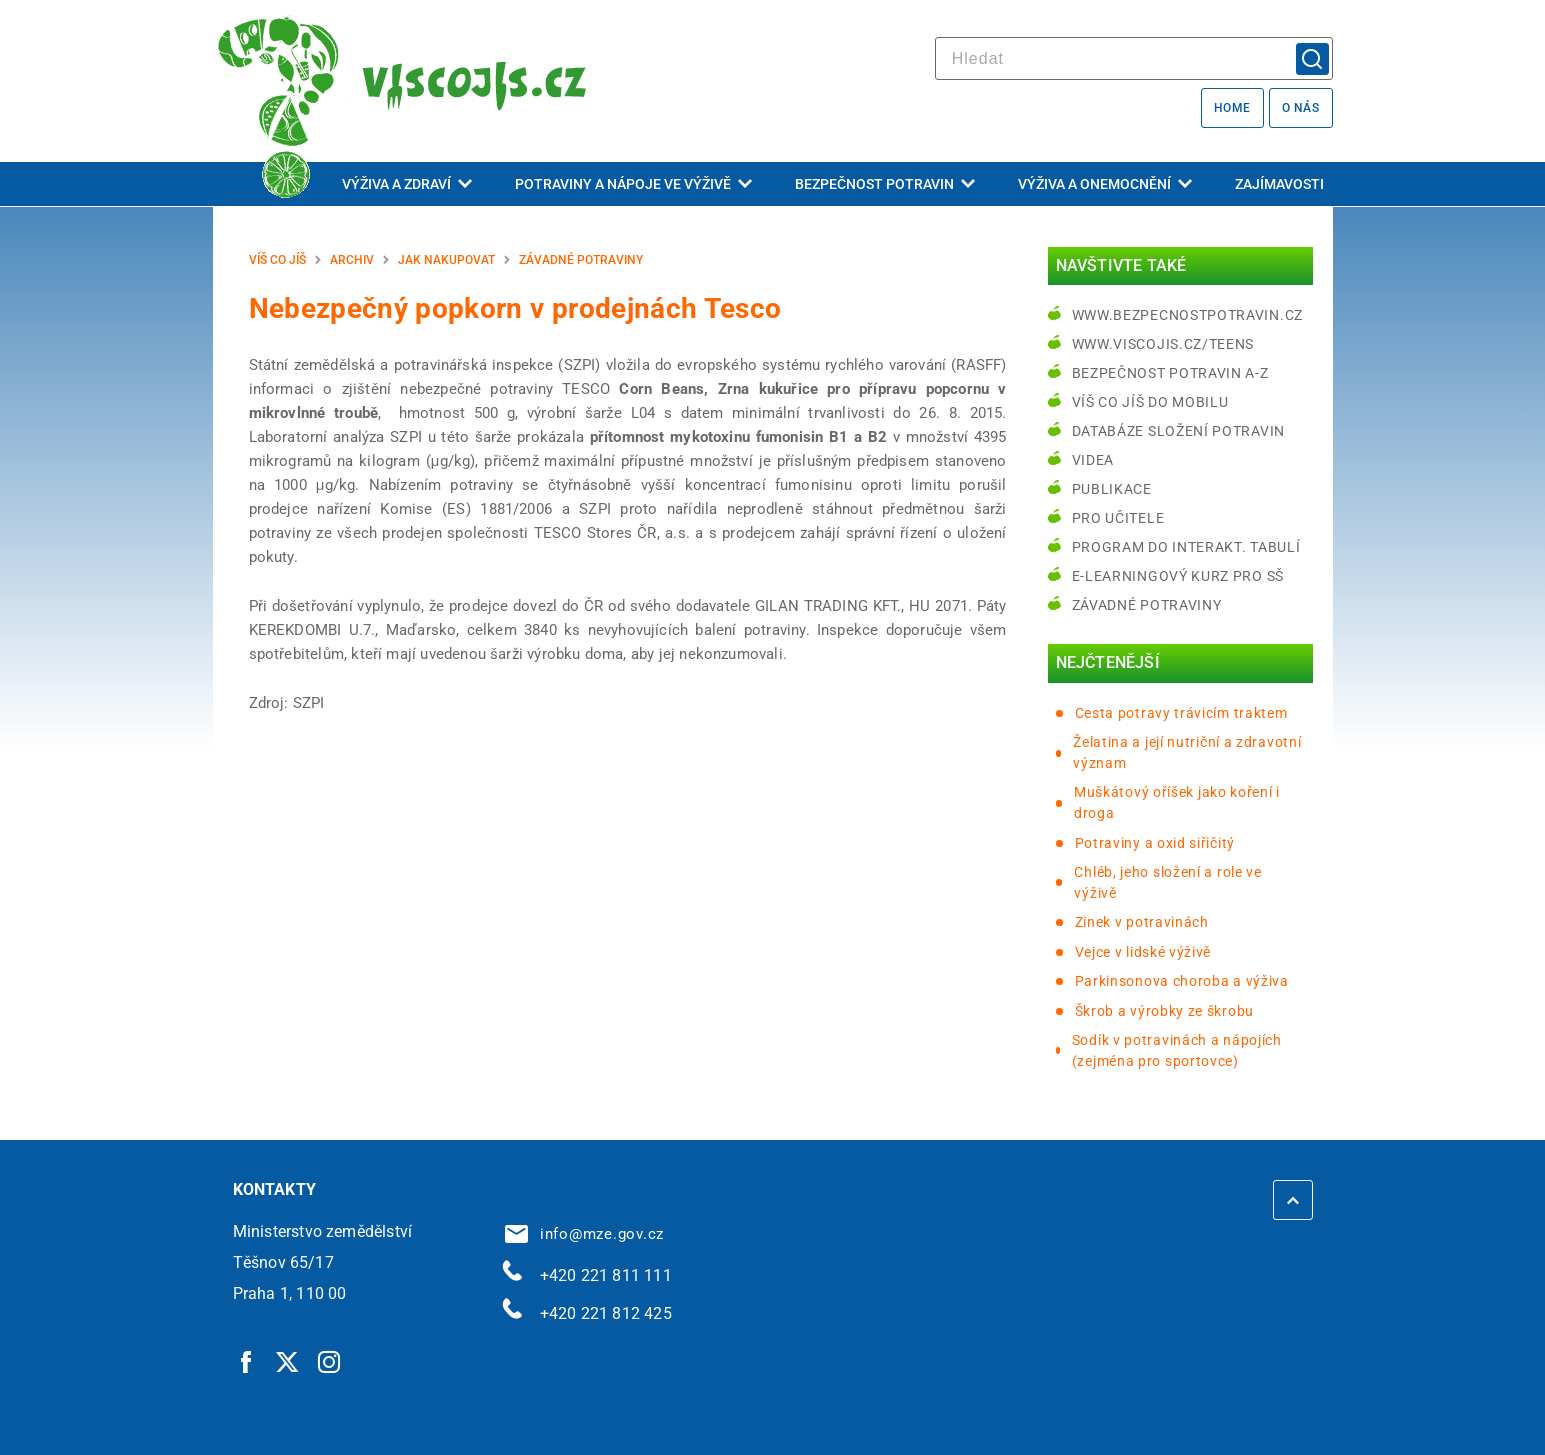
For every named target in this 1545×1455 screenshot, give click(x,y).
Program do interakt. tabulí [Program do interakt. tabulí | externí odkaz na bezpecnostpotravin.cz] (1186, 547)
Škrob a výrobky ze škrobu (1165, 1011)
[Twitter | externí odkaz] (288, 1361)
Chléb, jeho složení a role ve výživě (1167, 882)
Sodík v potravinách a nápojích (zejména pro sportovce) (1177, 1050)
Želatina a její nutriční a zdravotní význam (1187, 752)
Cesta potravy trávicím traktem (1181, 713)
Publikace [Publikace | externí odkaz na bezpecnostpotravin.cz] (1112, 489)
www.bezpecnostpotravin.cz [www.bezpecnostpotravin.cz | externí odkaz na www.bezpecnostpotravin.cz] (1188, 315)
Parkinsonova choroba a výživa (1182, 981)
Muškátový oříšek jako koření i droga (1177, 802)
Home (1232, 108)
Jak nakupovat (446, 260)
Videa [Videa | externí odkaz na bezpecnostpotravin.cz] (1093, 460)
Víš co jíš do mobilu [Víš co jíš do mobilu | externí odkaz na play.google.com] (1150, 402)
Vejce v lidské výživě (1143, 952)
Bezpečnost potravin (885, 184)
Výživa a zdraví (407, 184)
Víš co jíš (277, 260)
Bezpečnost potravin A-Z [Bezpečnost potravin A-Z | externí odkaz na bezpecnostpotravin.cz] (1170, 373)
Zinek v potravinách (1142, 922)
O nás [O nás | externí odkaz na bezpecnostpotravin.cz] (1301, 108)
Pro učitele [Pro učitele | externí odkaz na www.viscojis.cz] (1118, 518)
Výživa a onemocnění (1105, 184)
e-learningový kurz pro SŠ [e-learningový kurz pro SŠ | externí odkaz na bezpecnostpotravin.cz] (1178, 576)
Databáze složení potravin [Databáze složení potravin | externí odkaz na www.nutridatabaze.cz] (1179, 431)
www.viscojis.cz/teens (1163, 344)
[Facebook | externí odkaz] (247, 1361)
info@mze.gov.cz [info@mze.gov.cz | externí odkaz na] (585, 1234)
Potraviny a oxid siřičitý (1155, 843)
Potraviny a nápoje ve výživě (633, 184)
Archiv (352, 260)
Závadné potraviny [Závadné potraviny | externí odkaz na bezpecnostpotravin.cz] (1147, 605)
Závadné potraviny (581, 260)
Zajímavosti (1279, 184)
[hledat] (1134, 58)
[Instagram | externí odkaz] (330, 1361)
